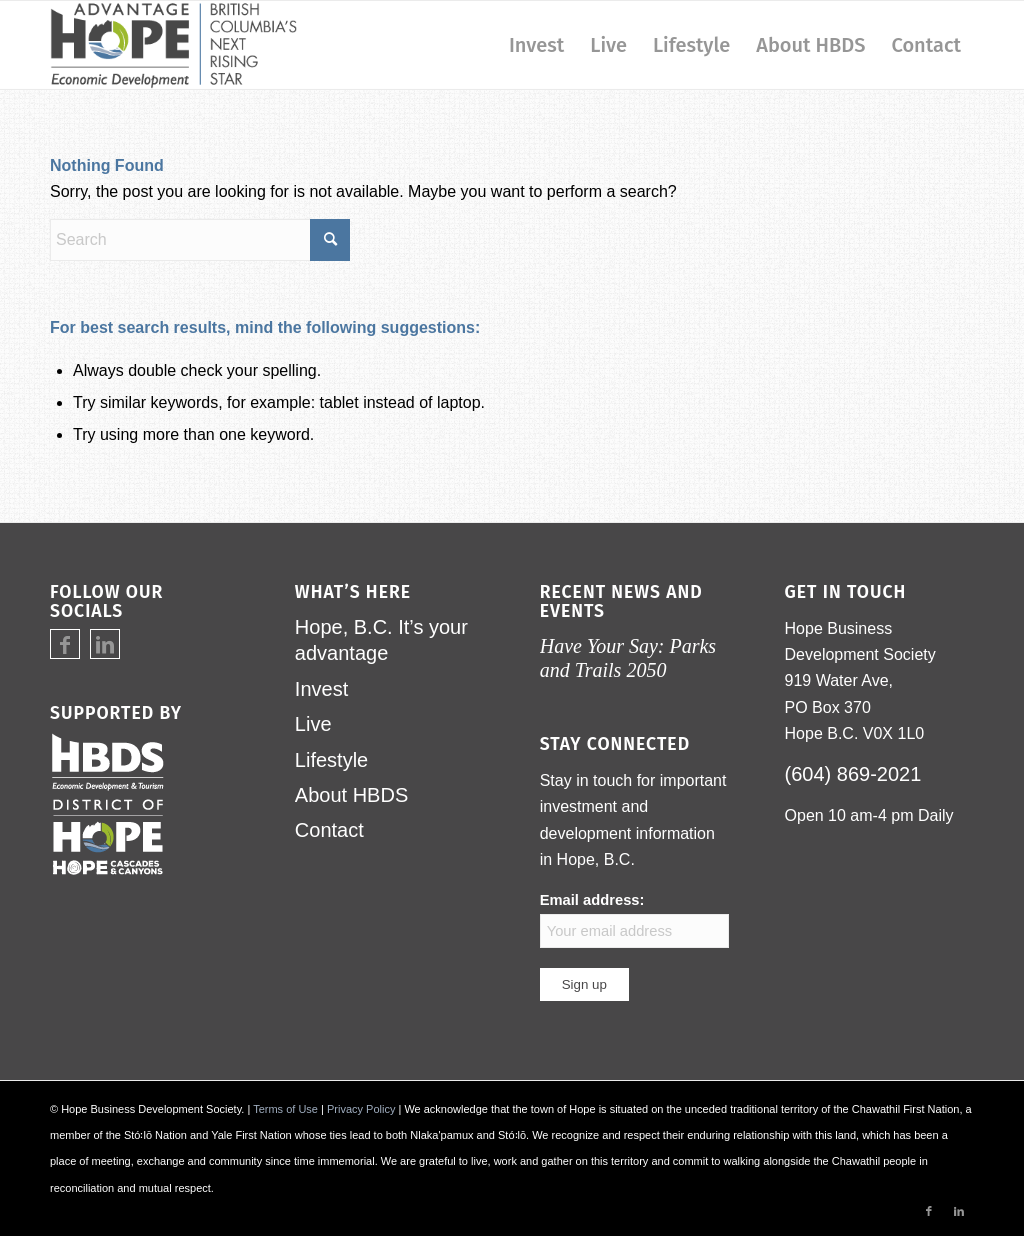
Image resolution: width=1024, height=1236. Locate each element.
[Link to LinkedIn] (105, 645)
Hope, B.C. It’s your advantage (381, 640)
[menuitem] (536, 45)
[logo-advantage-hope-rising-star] (173, 45)
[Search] (200, 240)
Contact (329, 830)
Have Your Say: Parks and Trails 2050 (628, 657)
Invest (321, 689)
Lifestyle (331, 760)
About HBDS (351, 795)
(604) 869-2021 (853, 774)
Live (313, 724)
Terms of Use (285, 1109)
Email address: (634, 919)
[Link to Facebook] (65, 645)
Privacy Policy (361, 1109)
